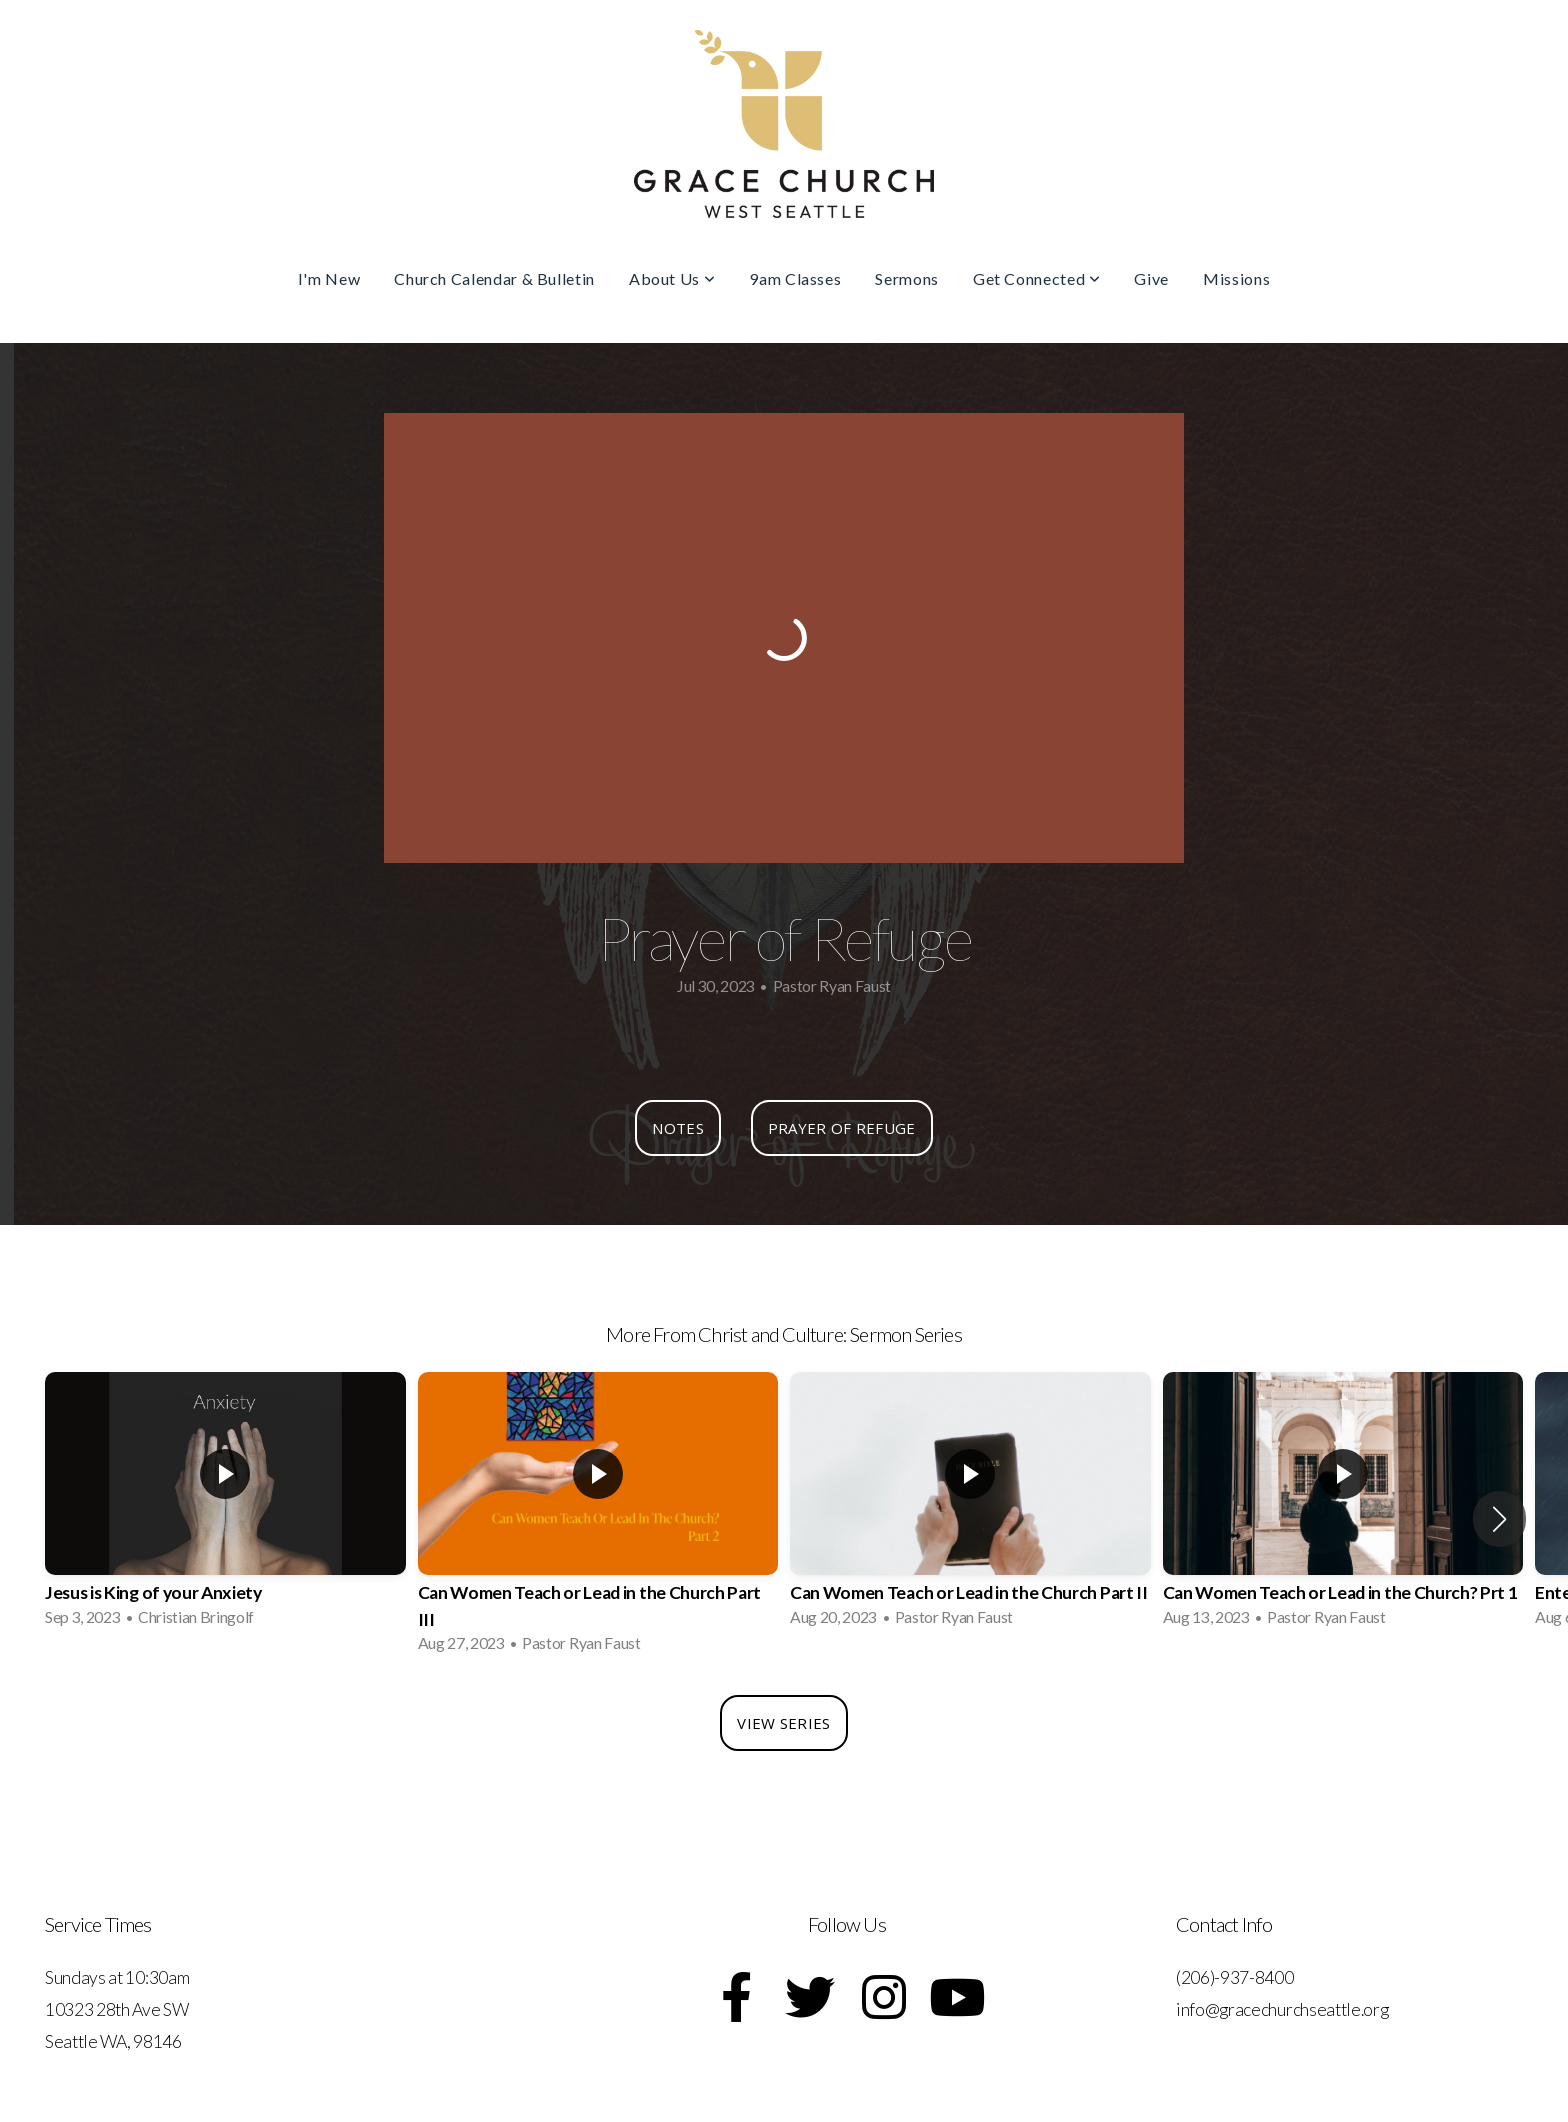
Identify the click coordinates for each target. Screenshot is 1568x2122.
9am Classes (795, 278)
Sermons (906, 278)
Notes (678, 1128)
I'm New (329, 278)
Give (1151, 278)
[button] (1499, 1519)
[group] (225, 1505)
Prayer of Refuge (842, 1128)
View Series (783, 1723)
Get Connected (1037, 278)
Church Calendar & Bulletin (494, 278)
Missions (1236, 278)
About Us (672, 278)
